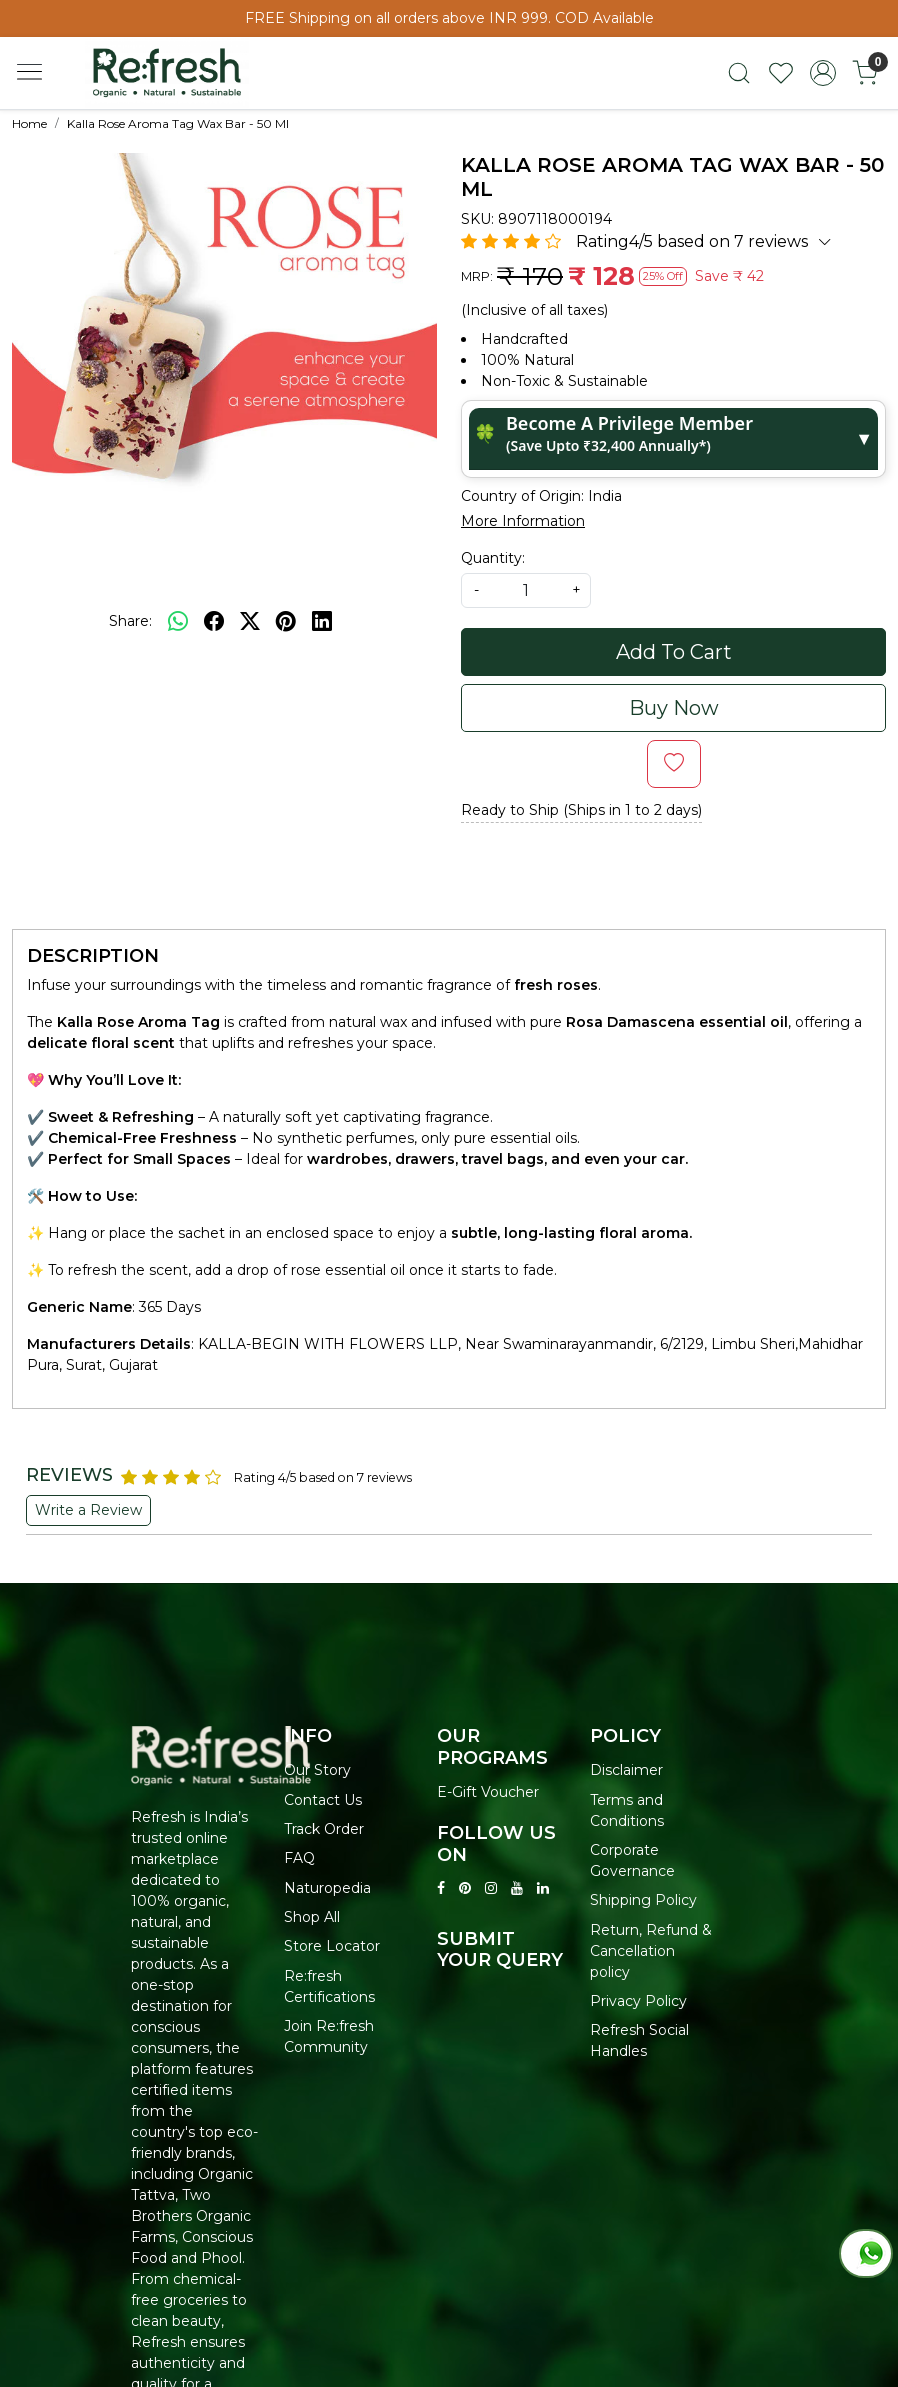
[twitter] (250, 621)
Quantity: (493, 558)
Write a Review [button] (88, 1510)
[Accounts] (823, 73)
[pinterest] (286, 621)
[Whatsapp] (178, 621)
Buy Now (674, 708)
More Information (523, 521)
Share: (130, 621)
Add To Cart (674, 652)
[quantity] (526, 590)
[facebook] (214, 621)
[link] (739, 73)
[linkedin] (322, 621)
